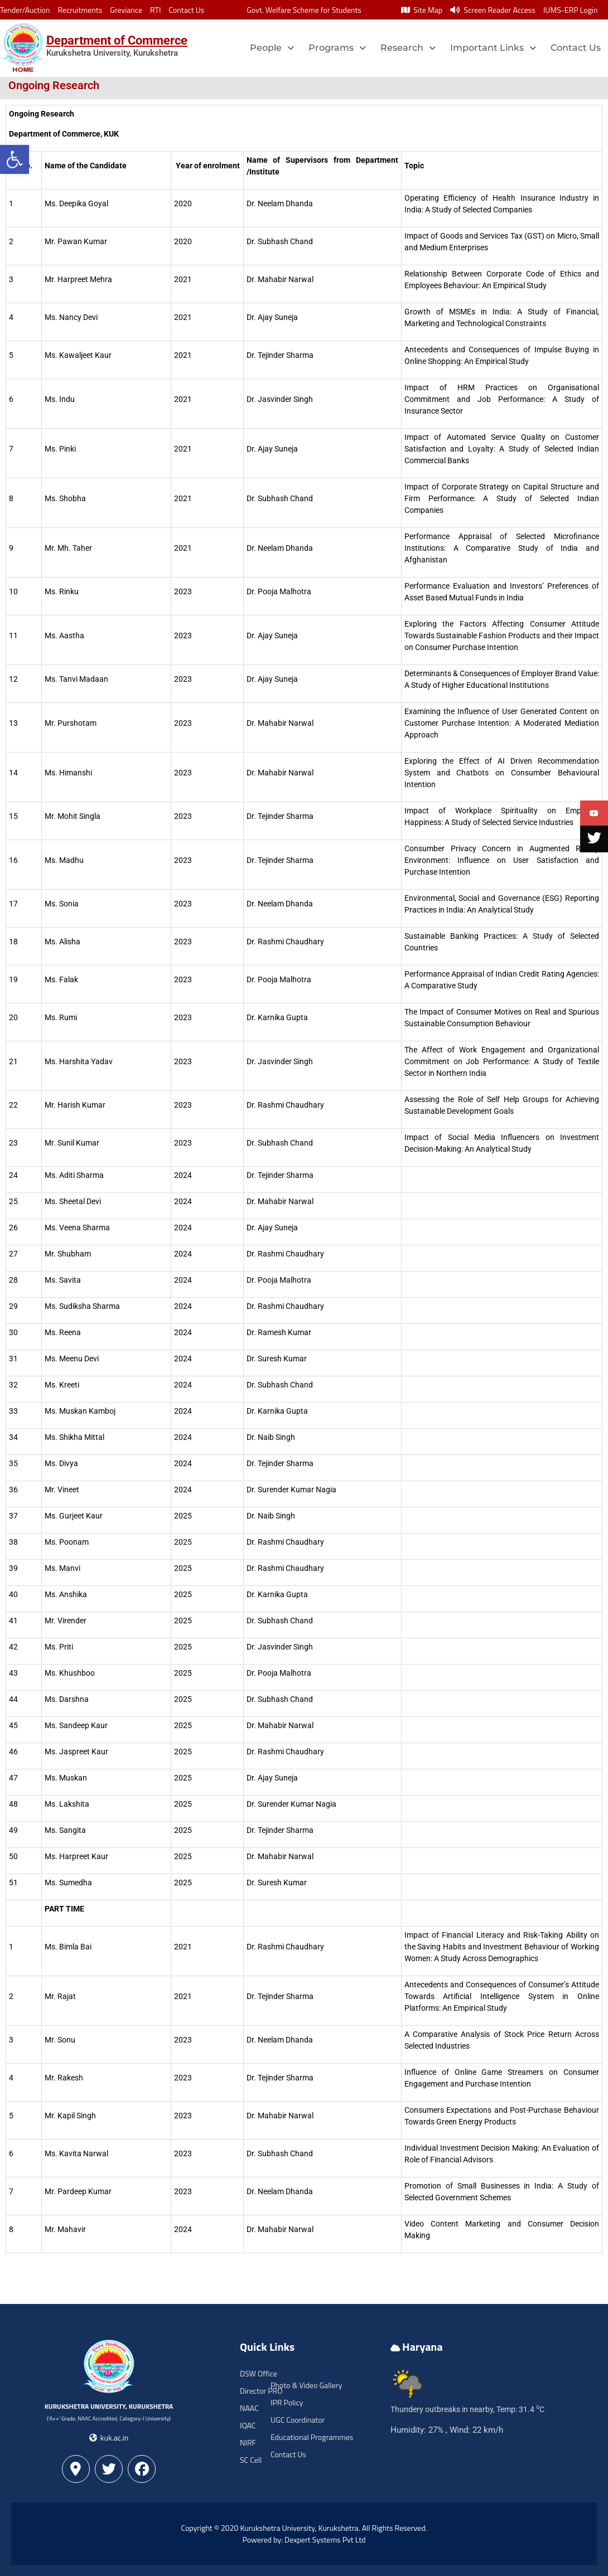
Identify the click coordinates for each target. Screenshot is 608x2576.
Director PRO (261, 2390)
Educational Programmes (312, 2437)
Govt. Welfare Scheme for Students (304, 10)
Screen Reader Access (492, 10)
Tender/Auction (25, 10)
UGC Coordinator (298, 2419)
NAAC (249, 2408)
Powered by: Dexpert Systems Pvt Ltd (304, 2539)
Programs (337, 47)
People (272, 47)
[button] (14, 159)
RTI (155, 10)
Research (408, 47)
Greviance (126, 10)
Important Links (493, 47)
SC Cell (251, 2460)
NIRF (248, 2442)
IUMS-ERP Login (570, 10)
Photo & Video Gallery (306, 2385)
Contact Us (186, 10)
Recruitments (80, 10)
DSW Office (258, 2373)
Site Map (421, 10)
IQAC (247, 2425)
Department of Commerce (116, 40)
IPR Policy (287, 2402)
